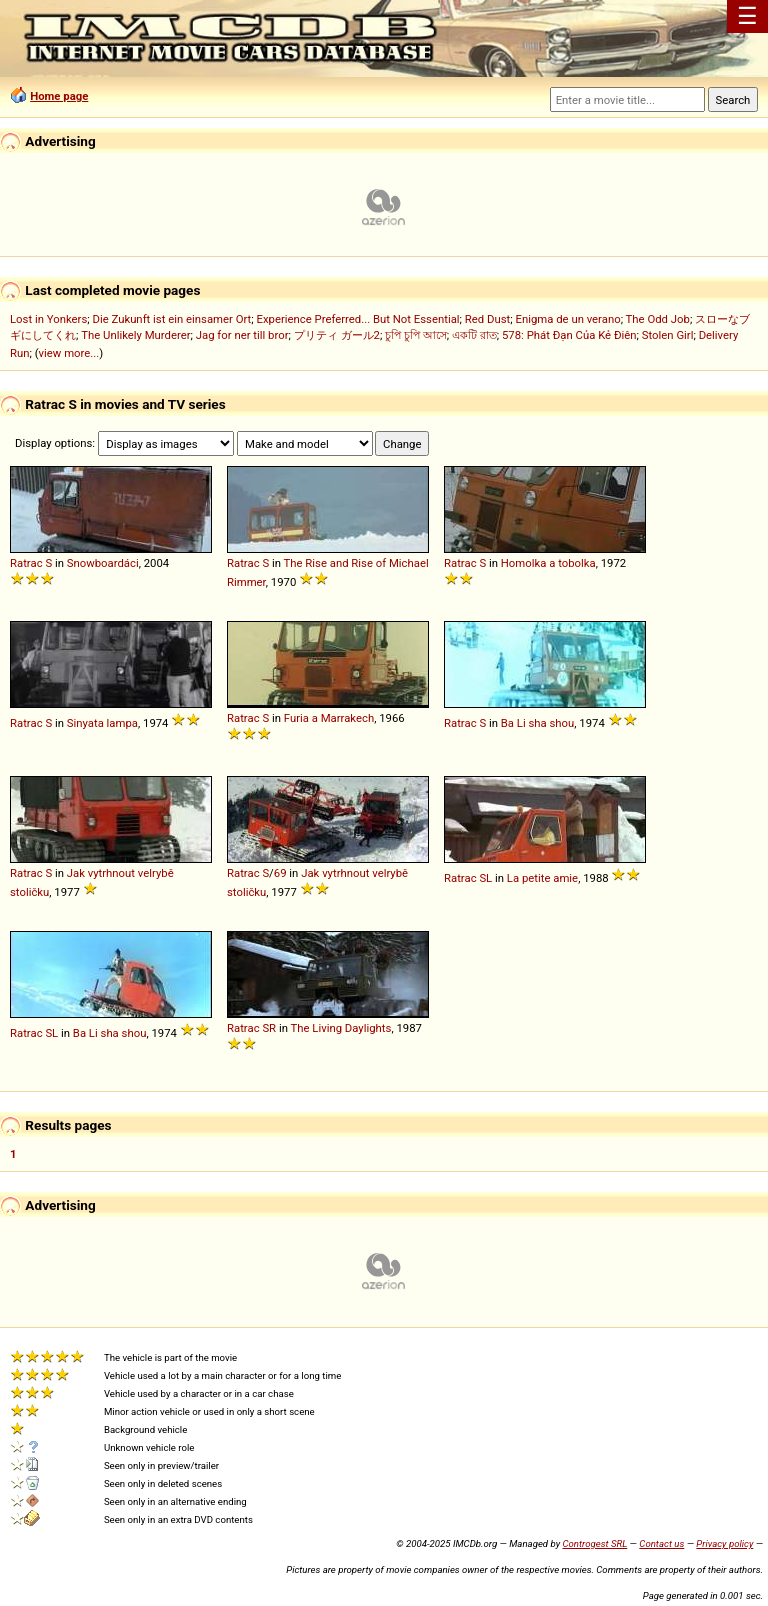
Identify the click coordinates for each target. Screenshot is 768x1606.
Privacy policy (724, 1543)
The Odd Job (658, 319)
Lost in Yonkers (48, 319)
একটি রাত (474, 335)
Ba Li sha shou (538, 723)
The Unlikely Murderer (135, 335)
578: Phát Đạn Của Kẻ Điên (569, 335)
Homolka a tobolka (548, 563)
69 (280, 873)
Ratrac (26, 563)
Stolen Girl (668, 335)
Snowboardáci (103, 563)
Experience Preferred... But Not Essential (357, 319)
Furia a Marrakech (329, 718)
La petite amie (542, 878)
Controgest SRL (594, 1543)
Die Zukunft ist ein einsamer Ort (171, 319)
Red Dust (487, 319)
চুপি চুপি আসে (416, 335)
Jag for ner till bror (242, 335)
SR (269, 1028)
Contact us (661, 1543)
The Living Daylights (341, 1028)
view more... (69, 353)
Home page (59, 96)
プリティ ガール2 (337, 335)
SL (485, 878)
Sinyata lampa (102, 723)
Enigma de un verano (567, 319)
